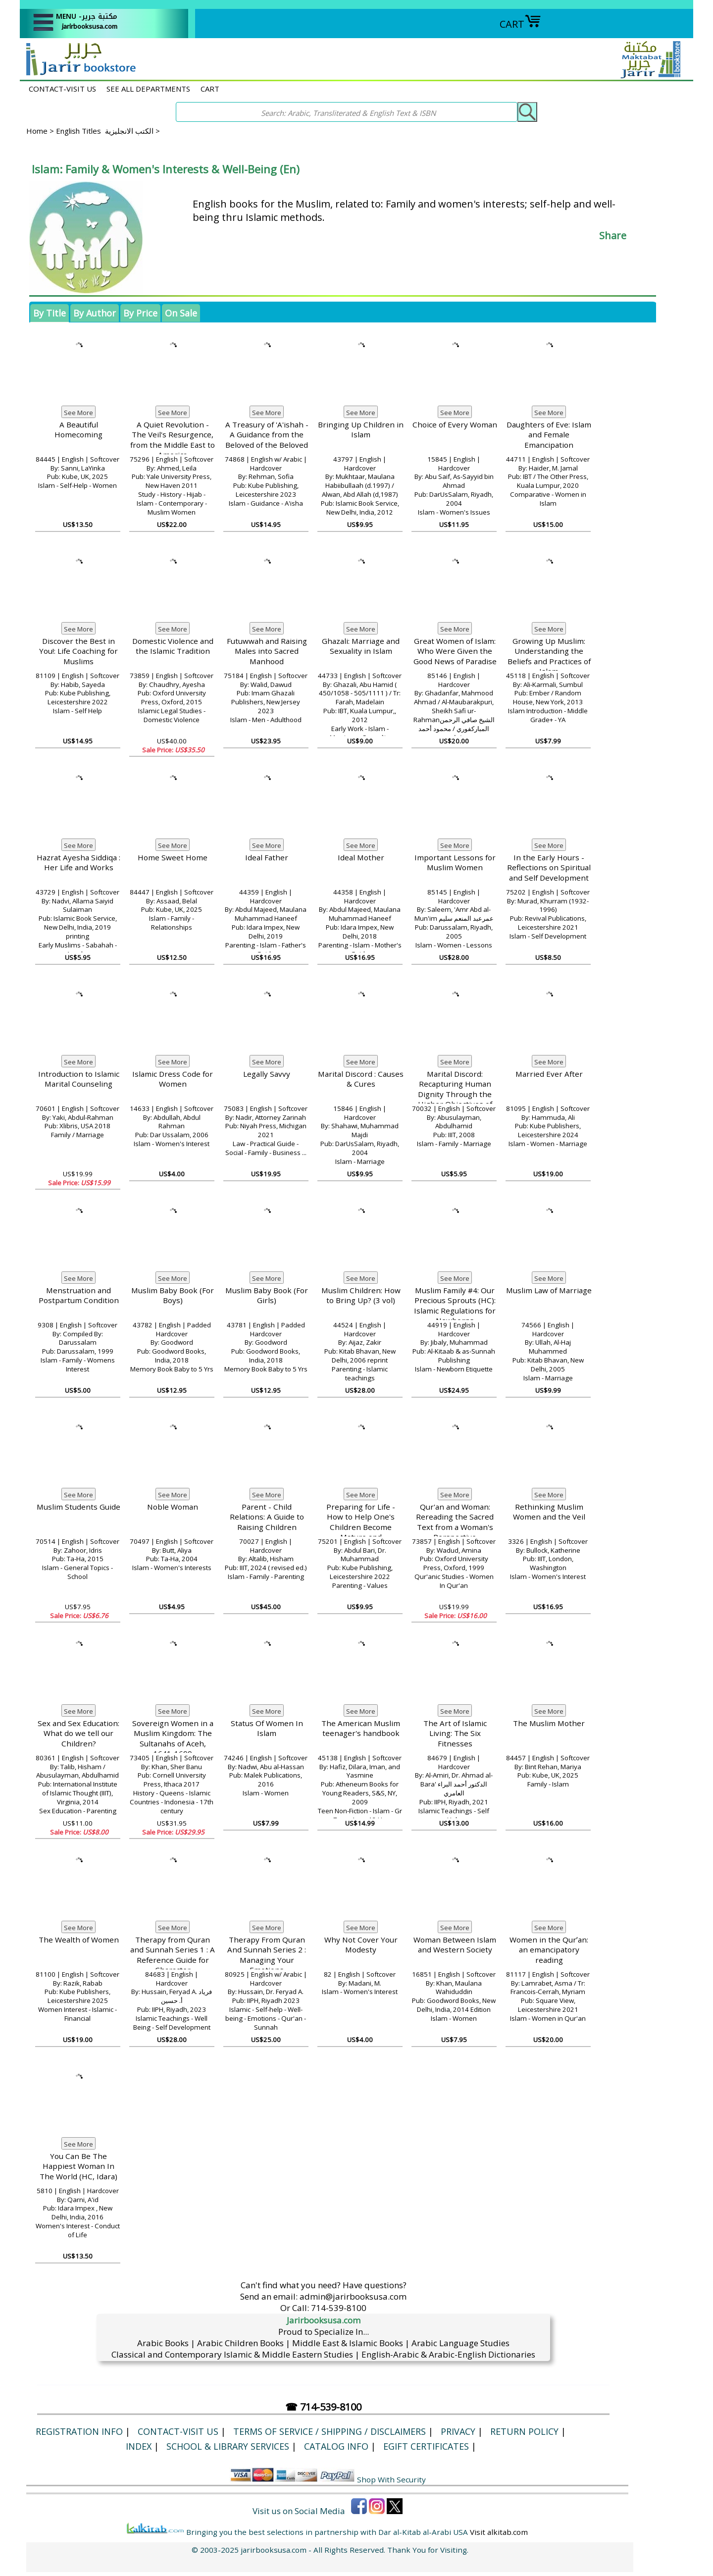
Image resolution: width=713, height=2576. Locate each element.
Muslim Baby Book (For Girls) (266, 1295)
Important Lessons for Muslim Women (455, 862)
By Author (94, 313)
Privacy (458, 2431)
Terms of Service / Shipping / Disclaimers (329, 2431)
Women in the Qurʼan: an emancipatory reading (548, 1950)
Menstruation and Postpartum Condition (79, 1295)
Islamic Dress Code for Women (172, 1079)
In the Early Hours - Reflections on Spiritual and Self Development (549, 867)
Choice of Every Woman (454, 424)
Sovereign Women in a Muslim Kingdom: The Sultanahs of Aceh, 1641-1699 (172, 1738)
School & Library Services (227, 2446)
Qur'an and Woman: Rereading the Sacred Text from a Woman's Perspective (455, 1522)
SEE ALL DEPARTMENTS (148, 89)
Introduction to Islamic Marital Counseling (78, 1079)
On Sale (181, 313)
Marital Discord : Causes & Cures (361, 1079)
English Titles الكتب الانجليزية (104, 131)
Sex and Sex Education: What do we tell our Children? (78, 1733)
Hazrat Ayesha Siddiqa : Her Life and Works (78, 862)
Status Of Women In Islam (267, 1728)
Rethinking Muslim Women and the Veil (549, 1512)
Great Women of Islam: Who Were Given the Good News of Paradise (455, 651)
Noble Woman (172, 1507)
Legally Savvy (266, 1074)
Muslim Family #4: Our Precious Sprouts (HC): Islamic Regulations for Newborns (455, 1305)
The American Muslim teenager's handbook (360, 1728)
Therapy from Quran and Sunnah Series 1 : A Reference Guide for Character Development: (172, 1960)
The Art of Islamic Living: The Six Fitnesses (455, 1733)
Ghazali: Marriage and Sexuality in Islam (361, 646)
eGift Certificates (426, 2446)
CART (520, 24)
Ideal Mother (361, 857)
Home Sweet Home (172, 857)
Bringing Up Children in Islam (361, 430)
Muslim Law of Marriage (549, 1290)
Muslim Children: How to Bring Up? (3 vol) (361, 1295)
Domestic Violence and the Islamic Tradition (172, 646)
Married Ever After (549, 1074)
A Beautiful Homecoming (78, 430)
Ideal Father (266, 857)
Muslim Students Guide (78, 1507)
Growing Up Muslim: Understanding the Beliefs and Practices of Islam (549, 656)
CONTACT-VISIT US (62, 89)
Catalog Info (336, 2446)
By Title (49, 313)
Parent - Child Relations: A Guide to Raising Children (267, 1517)
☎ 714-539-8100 (323, 2407)
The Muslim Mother (549, 1723)
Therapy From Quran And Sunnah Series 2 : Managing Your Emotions (266, 1955)
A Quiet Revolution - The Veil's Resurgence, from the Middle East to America (172, 440)
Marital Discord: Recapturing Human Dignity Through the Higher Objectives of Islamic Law (455, 1094)
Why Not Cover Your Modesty (361, 1945)
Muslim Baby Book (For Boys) (172, 1295)
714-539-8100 (338, 2307)
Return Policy (524, 2431)
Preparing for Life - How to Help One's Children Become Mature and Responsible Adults (361, 1527)
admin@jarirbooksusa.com (353, 2296)
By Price (140, 313)
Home (37, 131)
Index (139, 2446)
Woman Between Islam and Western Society (454, 1945)
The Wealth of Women (79, 1940)
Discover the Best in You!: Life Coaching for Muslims (78, 651)
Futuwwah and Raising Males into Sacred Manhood (267, 651)
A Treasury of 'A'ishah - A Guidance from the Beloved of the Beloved (266, 435)
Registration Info (79, 2431)
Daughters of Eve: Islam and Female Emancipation (549, 435)
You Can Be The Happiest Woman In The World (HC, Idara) (78, 2166)
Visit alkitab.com (499, 2532)
